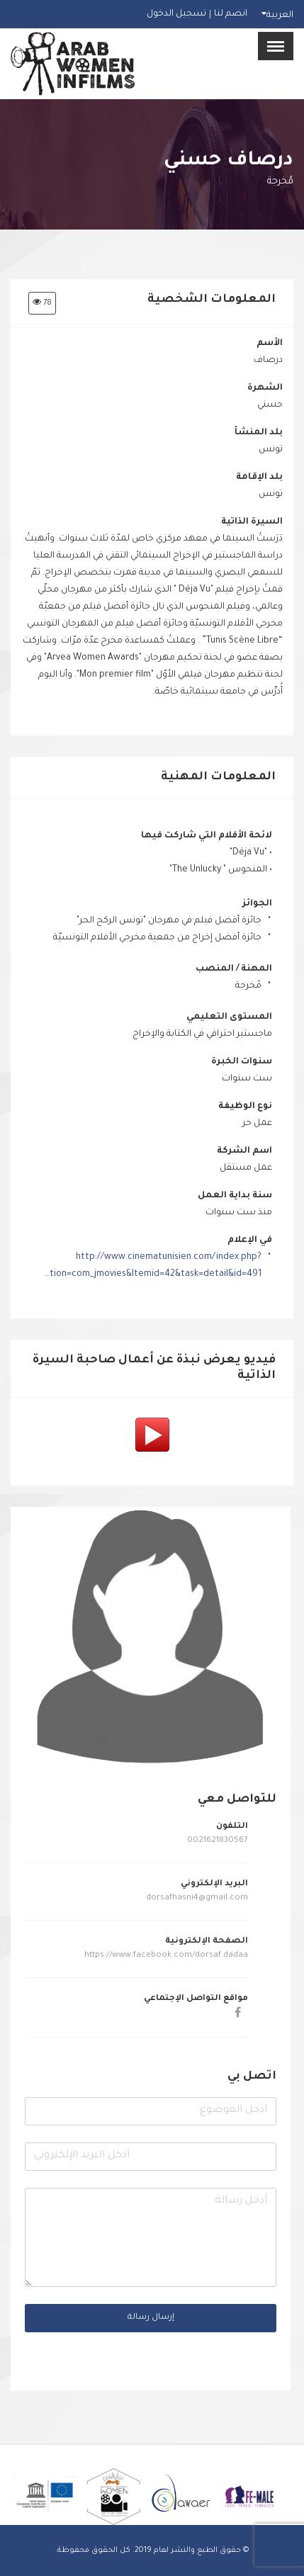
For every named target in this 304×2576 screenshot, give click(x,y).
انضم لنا (230, 14)
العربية (279, 16)
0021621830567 (217, 1841)
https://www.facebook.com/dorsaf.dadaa (165, 1955)
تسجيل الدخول (176, 14)
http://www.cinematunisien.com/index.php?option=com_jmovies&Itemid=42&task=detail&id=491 (152, 1266)
